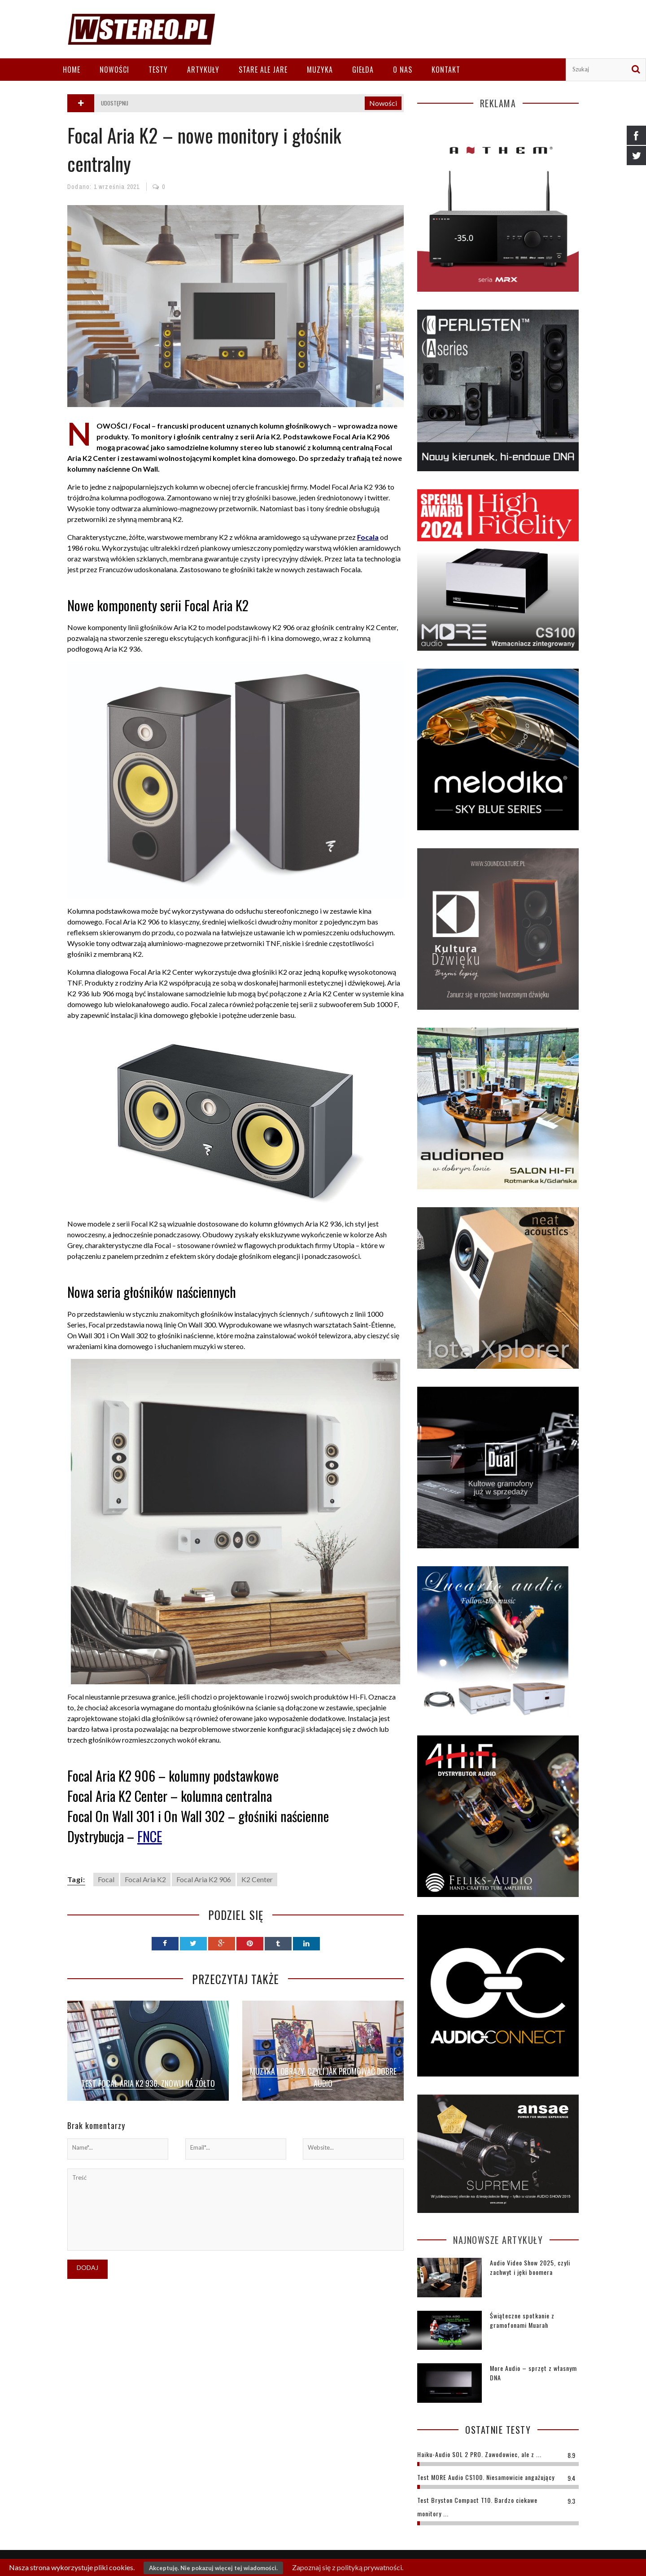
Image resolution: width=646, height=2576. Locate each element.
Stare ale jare (263, 69)
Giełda (363, 69)
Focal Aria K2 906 (203, 1879)
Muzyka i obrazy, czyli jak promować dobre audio (323, 2077)
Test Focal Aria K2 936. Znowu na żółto (148, 2083)
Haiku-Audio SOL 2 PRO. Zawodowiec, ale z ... (479, 2454)
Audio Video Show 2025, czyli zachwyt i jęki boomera (530, 2267)
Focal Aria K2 (145, 1879)
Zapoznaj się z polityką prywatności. (347, 2567)
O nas (402, 69)
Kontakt (446, 69)
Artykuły (203, 69)
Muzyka (320, 69)
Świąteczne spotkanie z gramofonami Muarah (522, 2320)
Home (71, 69)
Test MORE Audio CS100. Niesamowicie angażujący (485, 2477)
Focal (106, 1879)
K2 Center (257, 1879)
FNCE (149, 1836)
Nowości (114, 69)
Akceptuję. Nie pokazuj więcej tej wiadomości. (213, 2568)
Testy (158, 69)
